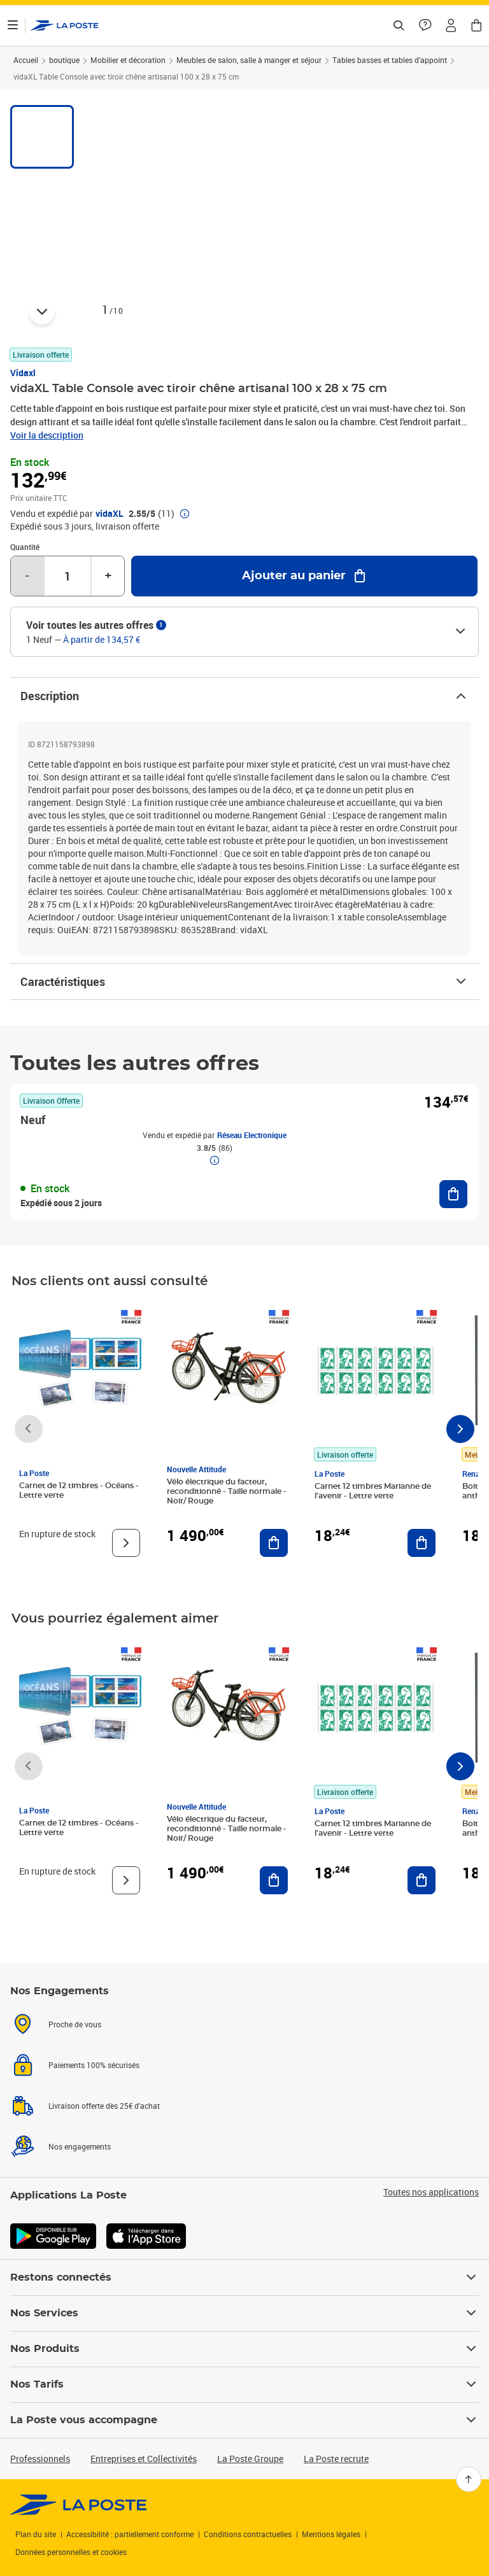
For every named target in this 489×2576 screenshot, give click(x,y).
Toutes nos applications (431, 2218)
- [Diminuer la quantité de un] (27, 576)
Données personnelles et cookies (71, 2552)
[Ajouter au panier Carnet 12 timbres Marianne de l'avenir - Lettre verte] (421, 1543)
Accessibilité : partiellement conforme (130, 2534)
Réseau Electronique (252, 1135)
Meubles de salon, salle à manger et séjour (249, 60)
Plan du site (35, 2534)
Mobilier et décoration (128, 60)
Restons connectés (244, 2277)
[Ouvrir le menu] (12, 25)
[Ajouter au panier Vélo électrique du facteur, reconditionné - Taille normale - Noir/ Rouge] (274, 1543)
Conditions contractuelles (248, 2534)
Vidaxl (23, 373)
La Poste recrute (336, 2459)
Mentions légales (331, 2534)
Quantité (24, 547)
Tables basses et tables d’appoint (389, 60)
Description (244, 695)
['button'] (65, 25)
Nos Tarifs (244, 2384)
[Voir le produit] (126, 1543)
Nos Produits (244, 2348)
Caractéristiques (244, 981)
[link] (78, 2505)
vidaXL (110, 513)
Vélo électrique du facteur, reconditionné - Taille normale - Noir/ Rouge (227, 1491)
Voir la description (46, 435)
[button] (451, 25)
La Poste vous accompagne (244, 2420)
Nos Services (244, 2313)
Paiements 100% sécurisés (93, 2103)
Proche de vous (74, 2067)
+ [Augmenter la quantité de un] (108, 576)
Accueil (25, 60)
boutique (64, 60)
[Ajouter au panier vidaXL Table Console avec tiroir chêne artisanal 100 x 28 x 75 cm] (304, 576)
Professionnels (40, 2459)
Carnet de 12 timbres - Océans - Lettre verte (79, 1490)
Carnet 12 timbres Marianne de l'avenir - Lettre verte (373, 1491)
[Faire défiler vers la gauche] (28, 1429)
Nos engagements (79, 2174)
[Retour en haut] (468, 2479)
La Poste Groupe (250, 2459)
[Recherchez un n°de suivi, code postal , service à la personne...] (399, 25)
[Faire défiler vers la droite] (460, 1429)
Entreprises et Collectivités (143, 2459)
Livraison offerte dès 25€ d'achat (104, 2139)
